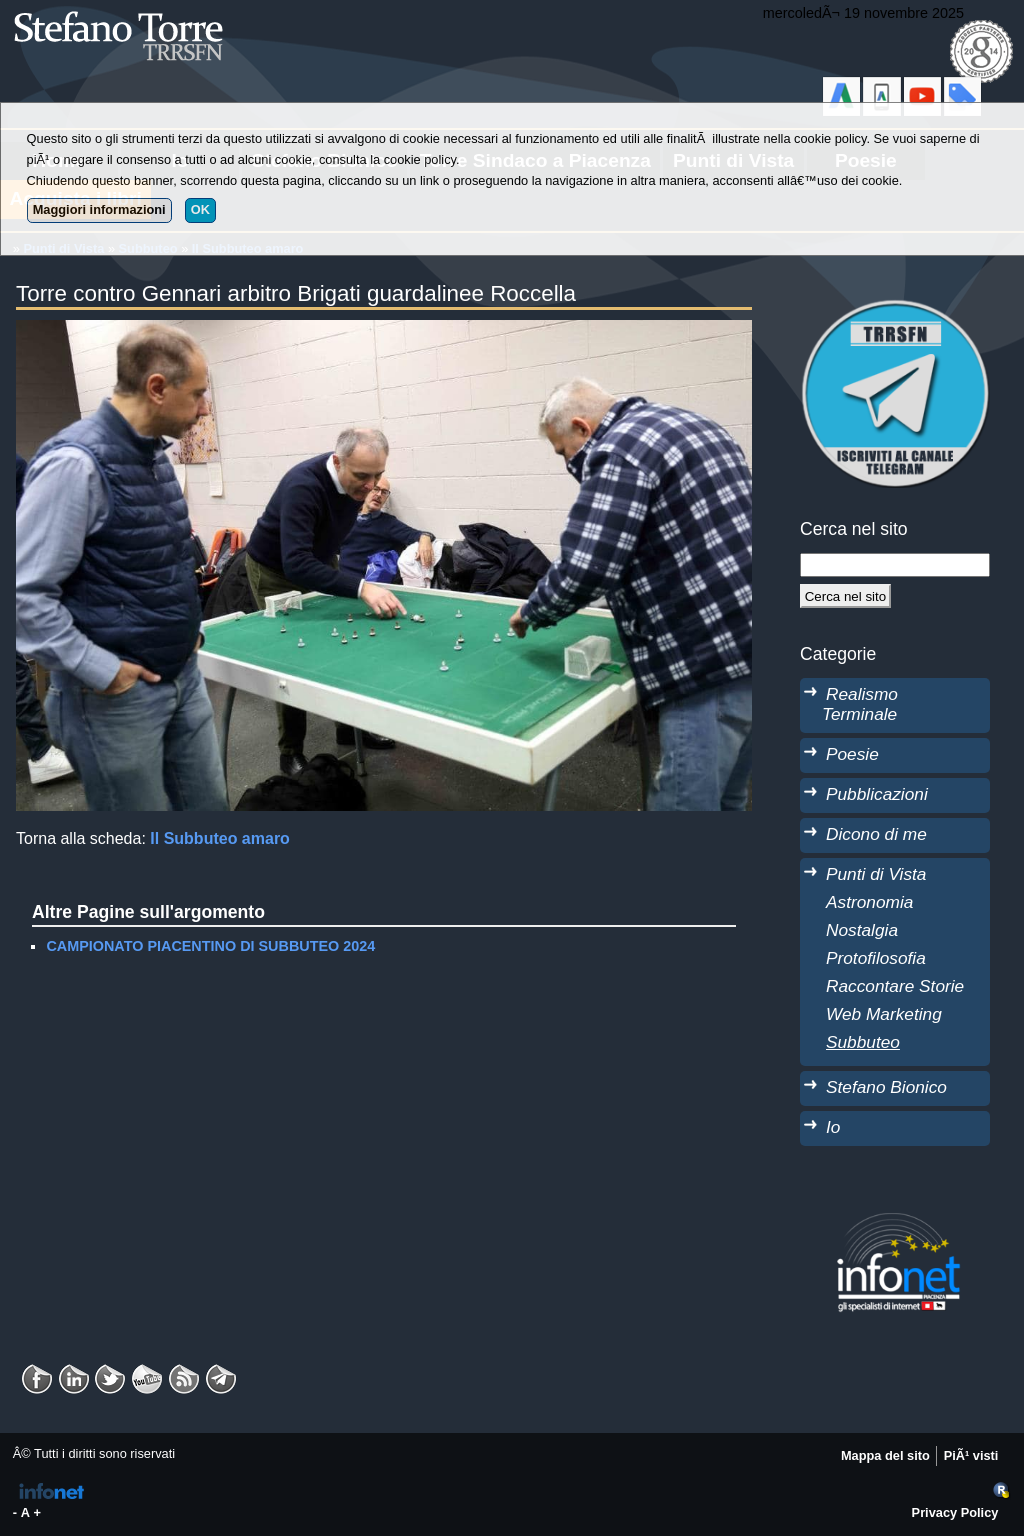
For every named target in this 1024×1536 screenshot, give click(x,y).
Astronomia (869, 902)
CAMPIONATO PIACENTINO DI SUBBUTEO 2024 (210, 946)
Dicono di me (876, 834)
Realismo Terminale (860, 704)
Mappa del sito (885, 1455)
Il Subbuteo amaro (220, 838)
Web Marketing (884, 1014)
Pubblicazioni (877, 794)
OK (200, 209)
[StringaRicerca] (895, 565)
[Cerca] (845, 596)
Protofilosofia (876, 958)
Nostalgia (862, 930)
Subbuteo (863, 1042)
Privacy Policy (955, 1512)
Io (833, 1127)
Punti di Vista (876, 874)
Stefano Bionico (886, 1087)
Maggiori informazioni (99, 209)
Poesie (852, 754)
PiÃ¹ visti (971, 1455)
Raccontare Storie (895, 986)
